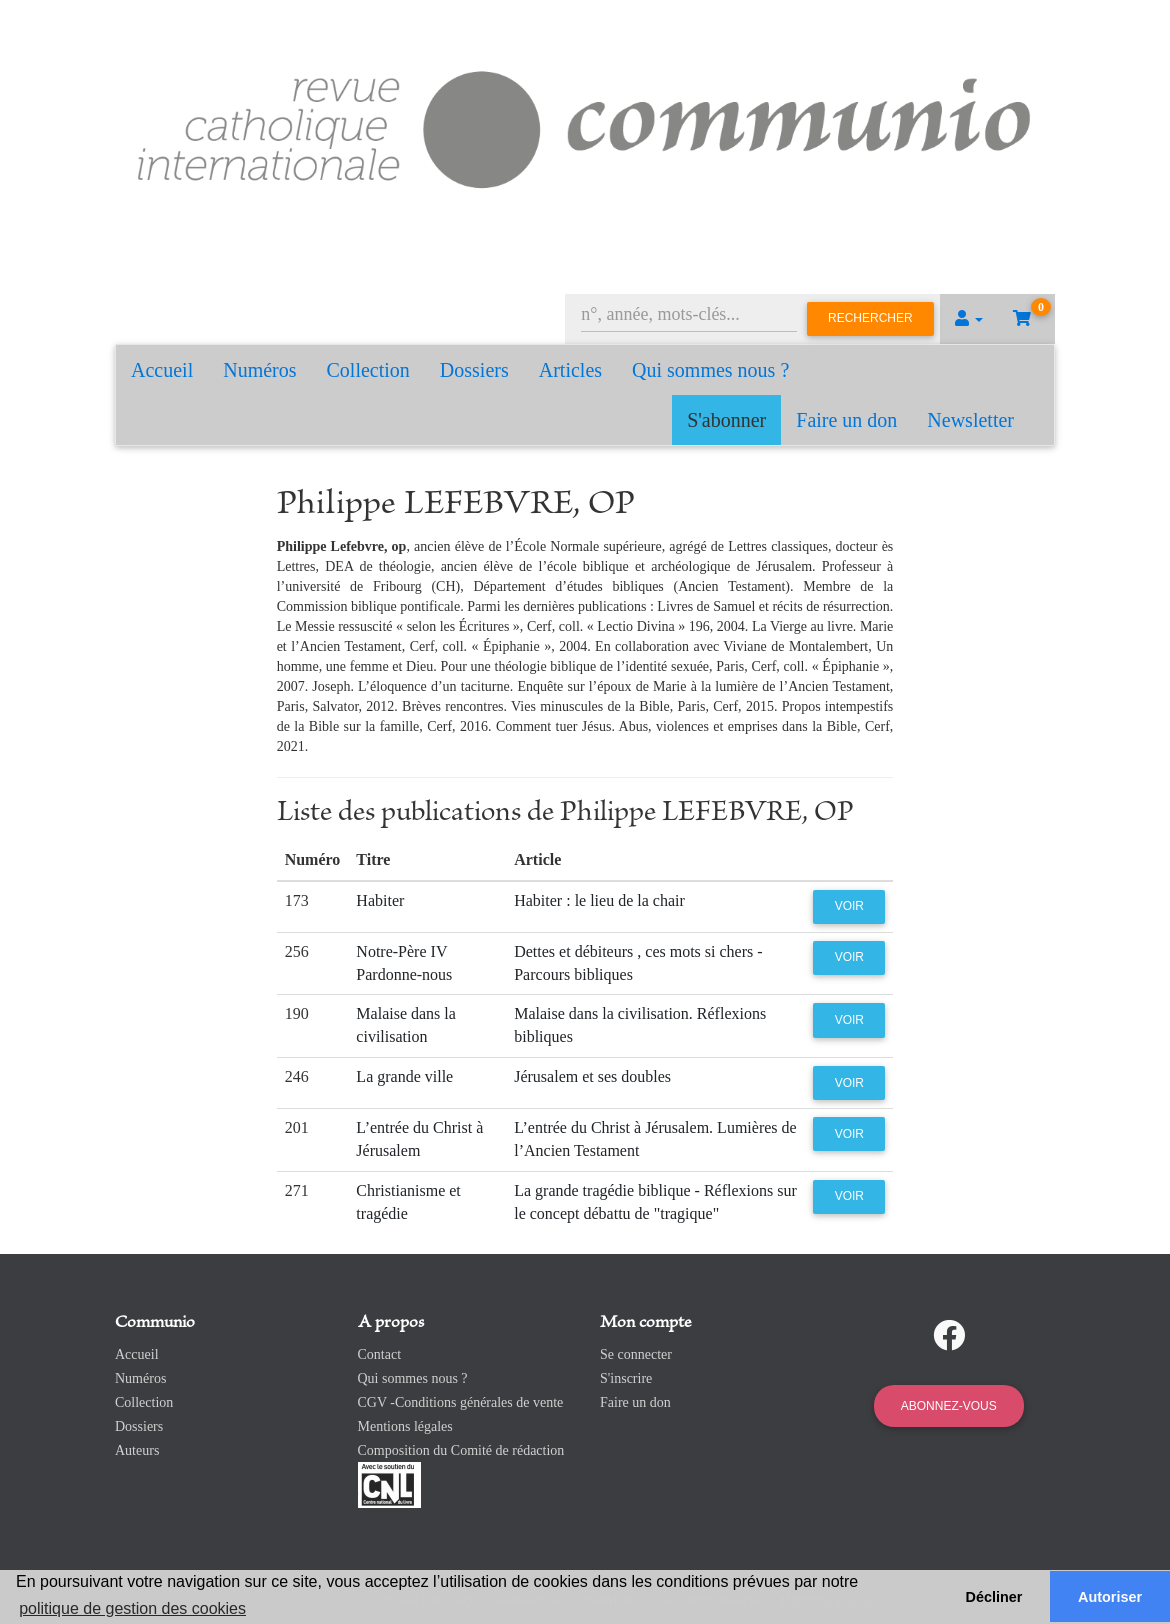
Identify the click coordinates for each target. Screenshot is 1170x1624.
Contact (380, 1354)
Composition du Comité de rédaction (461, 1450)
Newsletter (970, 420)
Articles (570, 370)
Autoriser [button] (1110, 1597)
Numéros (259, 370)
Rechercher (870, 318)
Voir (849, 906)
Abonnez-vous (949, 1406)
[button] (969, 319)
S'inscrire (626, 1378)
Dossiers (474, 370)
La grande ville (404, 1076)
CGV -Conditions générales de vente (461, 1402)
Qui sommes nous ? (710, 370)
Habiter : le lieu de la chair (599, 900)
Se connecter (636, 1354)
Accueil (162, 370)
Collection (368, 370)
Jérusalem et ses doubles (592, 1076)
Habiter (380, 900)
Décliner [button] (994, 1597)
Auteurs (137, 1450)
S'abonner (726, 420)
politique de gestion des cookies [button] (132, 1608)
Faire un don (846, 420)
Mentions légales (405, 1426)
